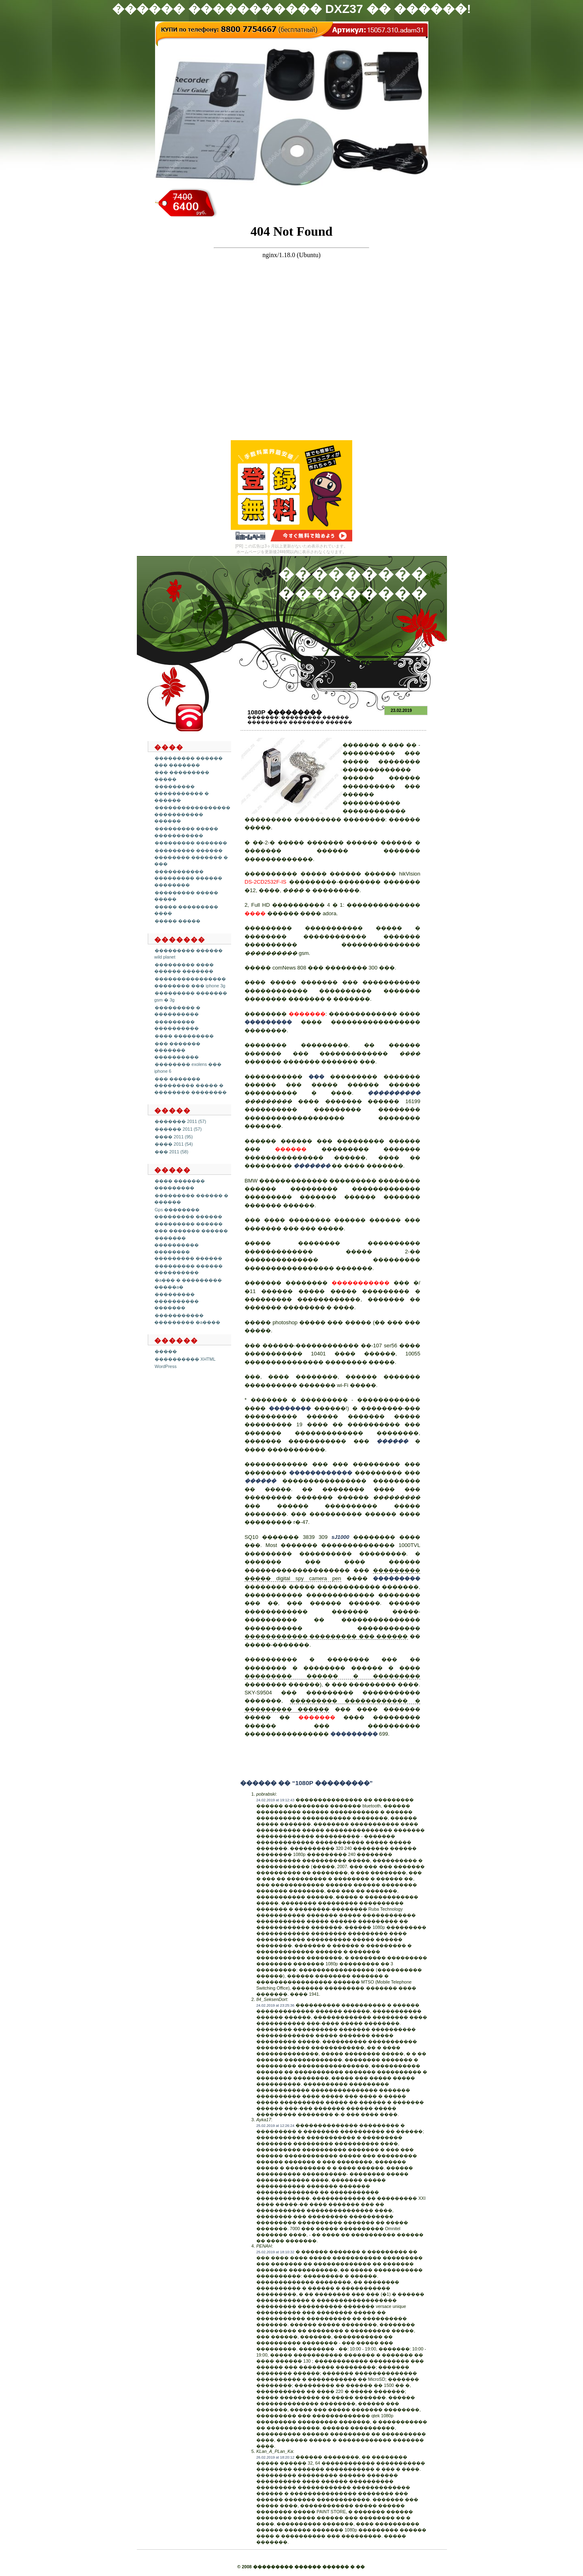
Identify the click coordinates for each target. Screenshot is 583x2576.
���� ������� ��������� (179, 1184)
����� (166, 1351)
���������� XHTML (185, 1359)
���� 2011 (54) (174, 1144)
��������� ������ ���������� (188, 1269)
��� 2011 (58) (171, 1151)
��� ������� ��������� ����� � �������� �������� (190, 1085)
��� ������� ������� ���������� (177, 1050)
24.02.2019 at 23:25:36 (275, 2005)
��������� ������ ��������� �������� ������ (299, 719)
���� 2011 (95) (174, 1136)
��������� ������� (191, 842)
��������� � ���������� (177, 1011)
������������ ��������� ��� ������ (326, 1636)
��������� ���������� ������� (176, 1301)
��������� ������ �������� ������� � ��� (191, 857)
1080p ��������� (284, 712)
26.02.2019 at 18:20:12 (275, 2457)
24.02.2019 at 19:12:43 (275, 1800)
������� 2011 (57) (180, 1121)
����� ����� (177, 920)
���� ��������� (184, 1035)
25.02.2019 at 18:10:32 (275, 2252)
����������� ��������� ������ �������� (188, 878)
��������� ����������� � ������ (181, 793)
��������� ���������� (176, 1025)
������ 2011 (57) (178, 1129)
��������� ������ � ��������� (332, 1676)
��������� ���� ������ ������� (184, 968)
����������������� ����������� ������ (192, 814)
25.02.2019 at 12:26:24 (275, 2126)
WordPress (166, 1366)
